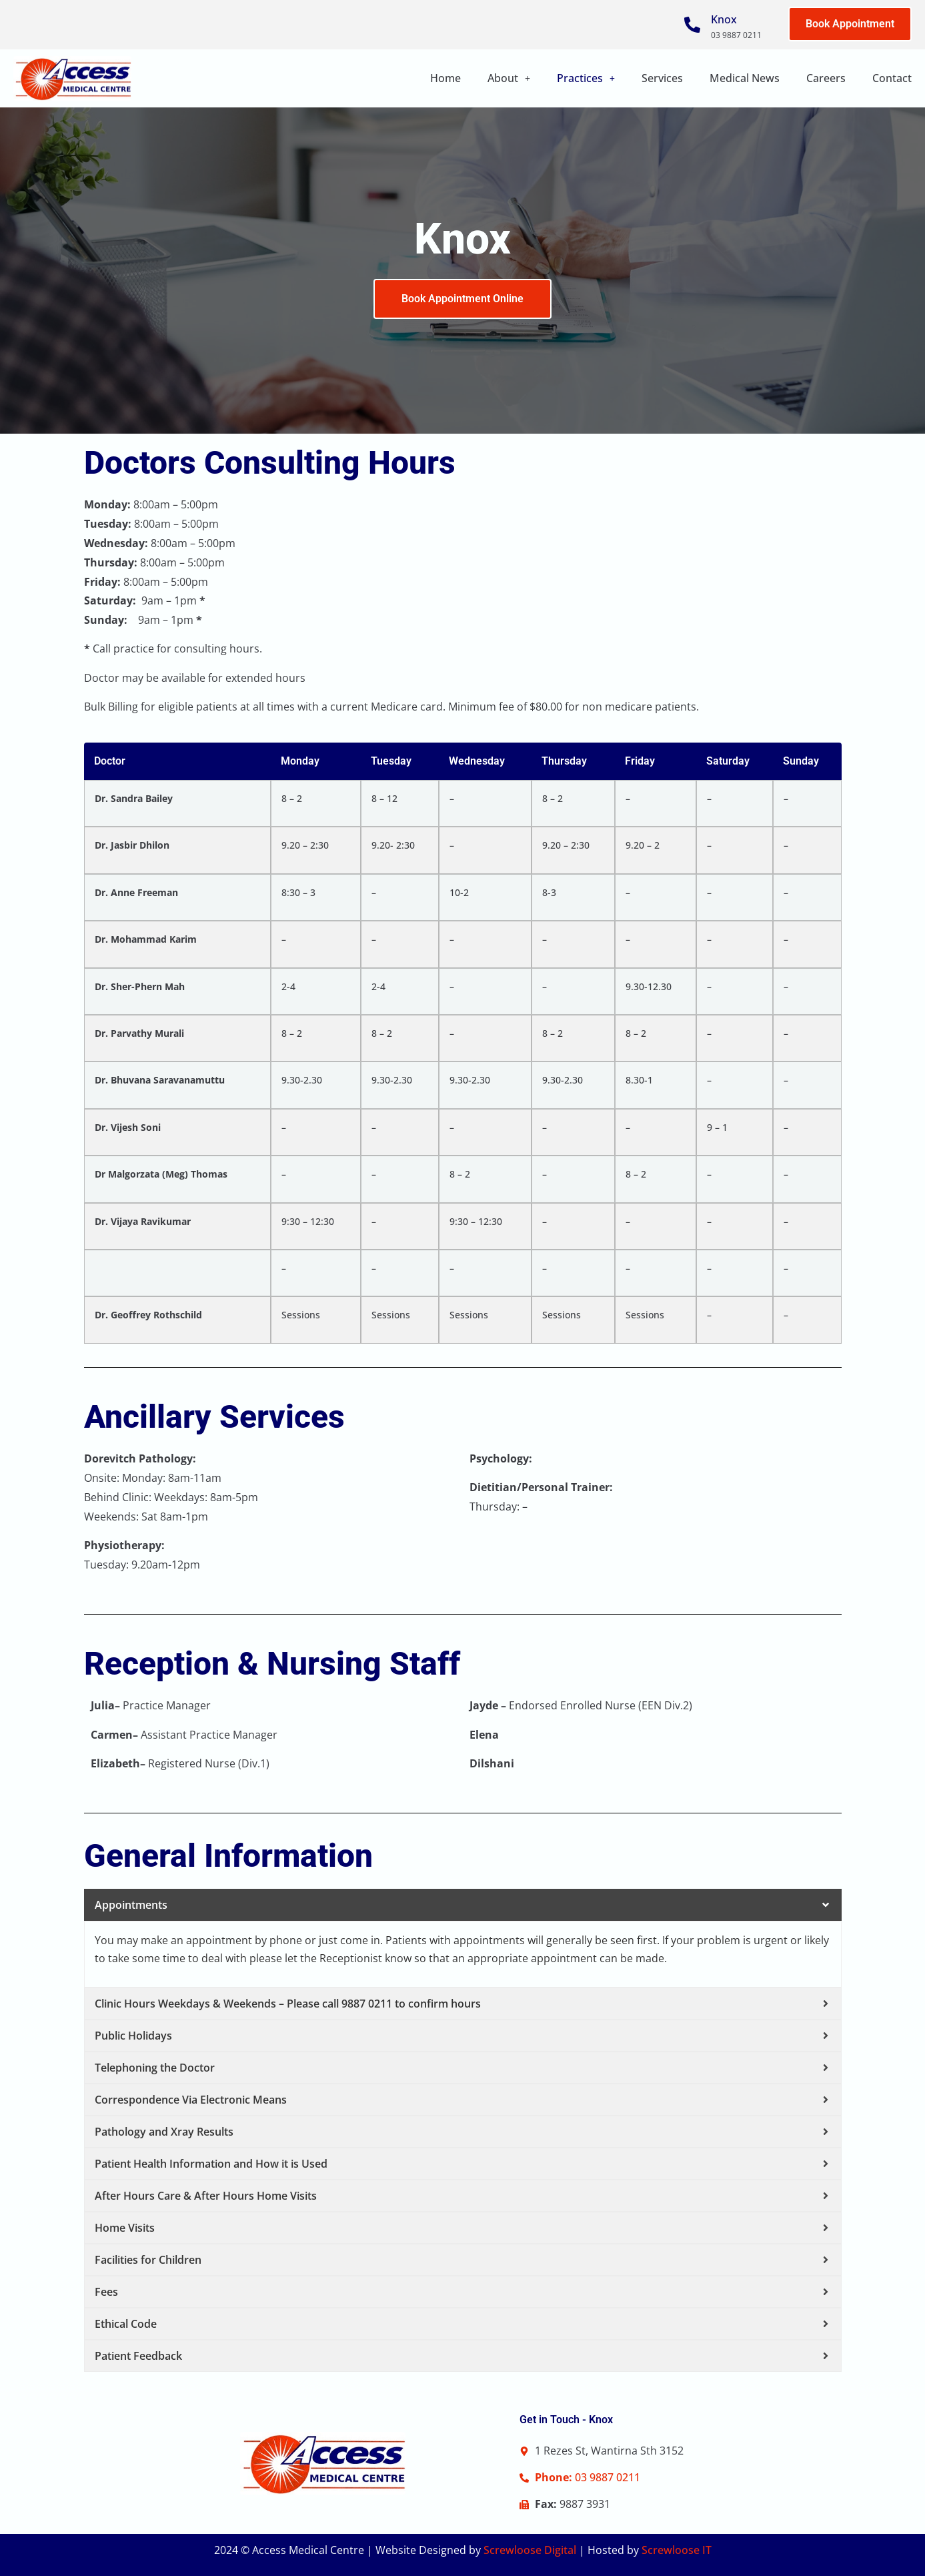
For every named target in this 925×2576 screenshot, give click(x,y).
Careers (826, 78)
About (509, 78)
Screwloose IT (677, 2550)
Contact (892, 78)
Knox (724, 19)
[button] (509, 78)
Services (662, 78)
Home (445, 78)
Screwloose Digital (530, 2550)
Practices (586, 78)
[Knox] (692, 25)
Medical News (745, 78)
